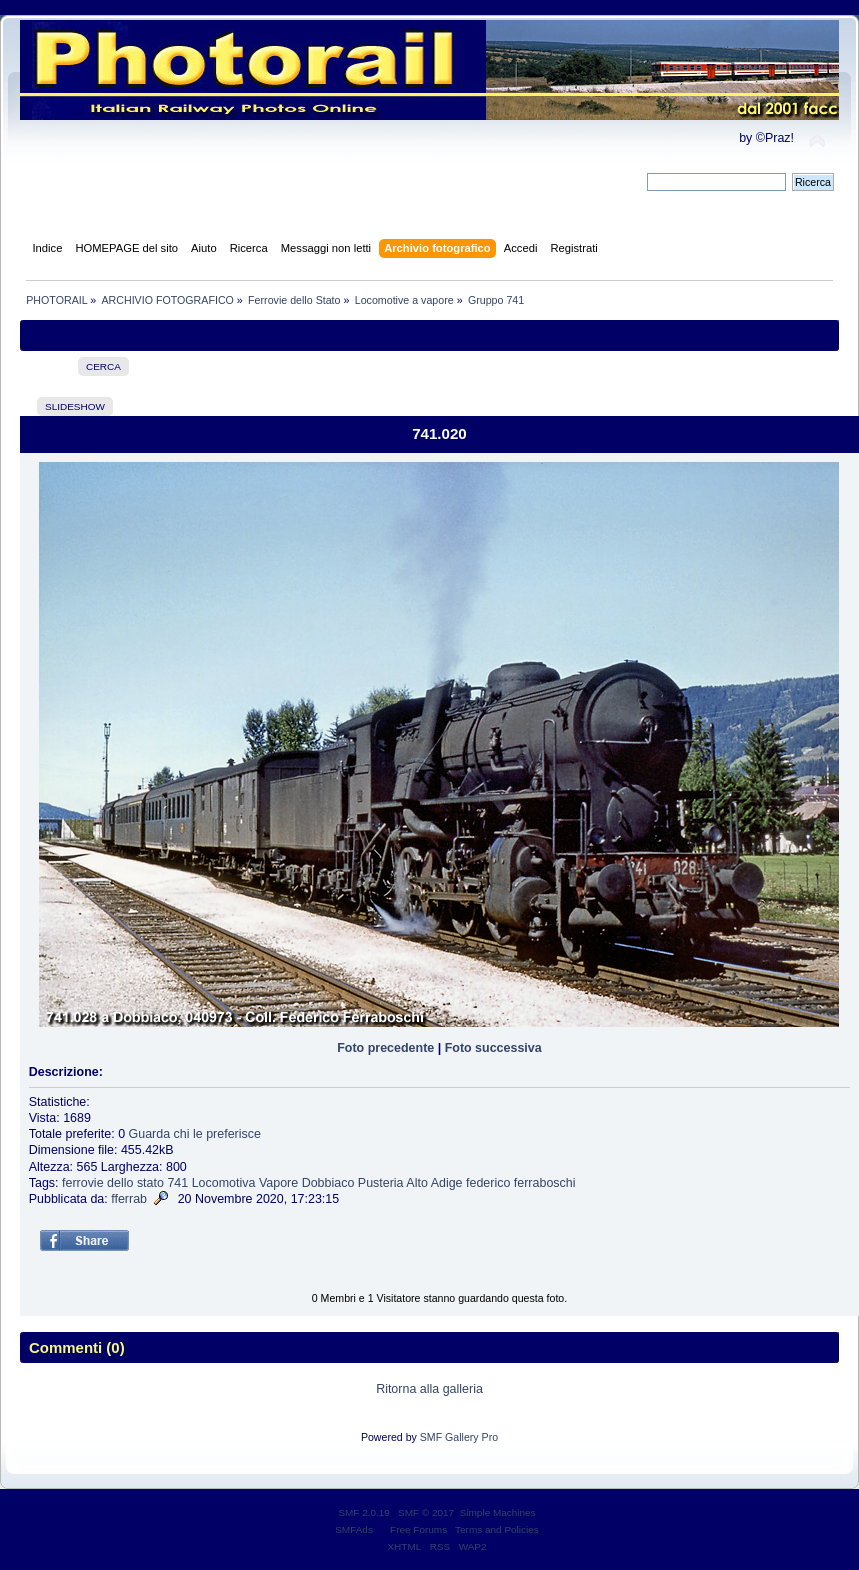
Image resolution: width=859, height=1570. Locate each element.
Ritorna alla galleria (429, 1389)
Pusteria (381, 1183)
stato (150, 1183)
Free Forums (418, 1529)
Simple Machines (498, 1512)
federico (488, 1183)
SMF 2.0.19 (364, 1512)
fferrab (129, 1199)
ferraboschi (545, 1183)
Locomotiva (224, 1183)
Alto (417, 1183)
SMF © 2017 (426, 1512)
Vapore (278, 1183)
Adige (447, 1183)
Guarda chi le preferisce (195, 1134)
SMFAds (354, 1529)
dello (120, 1183)
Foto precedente (385, 1048)
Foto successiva (493, 1048)
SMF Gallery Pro (459, 1437)
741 (177, 1183)
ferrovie (83, 1183)
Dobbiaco (328, 1183)
